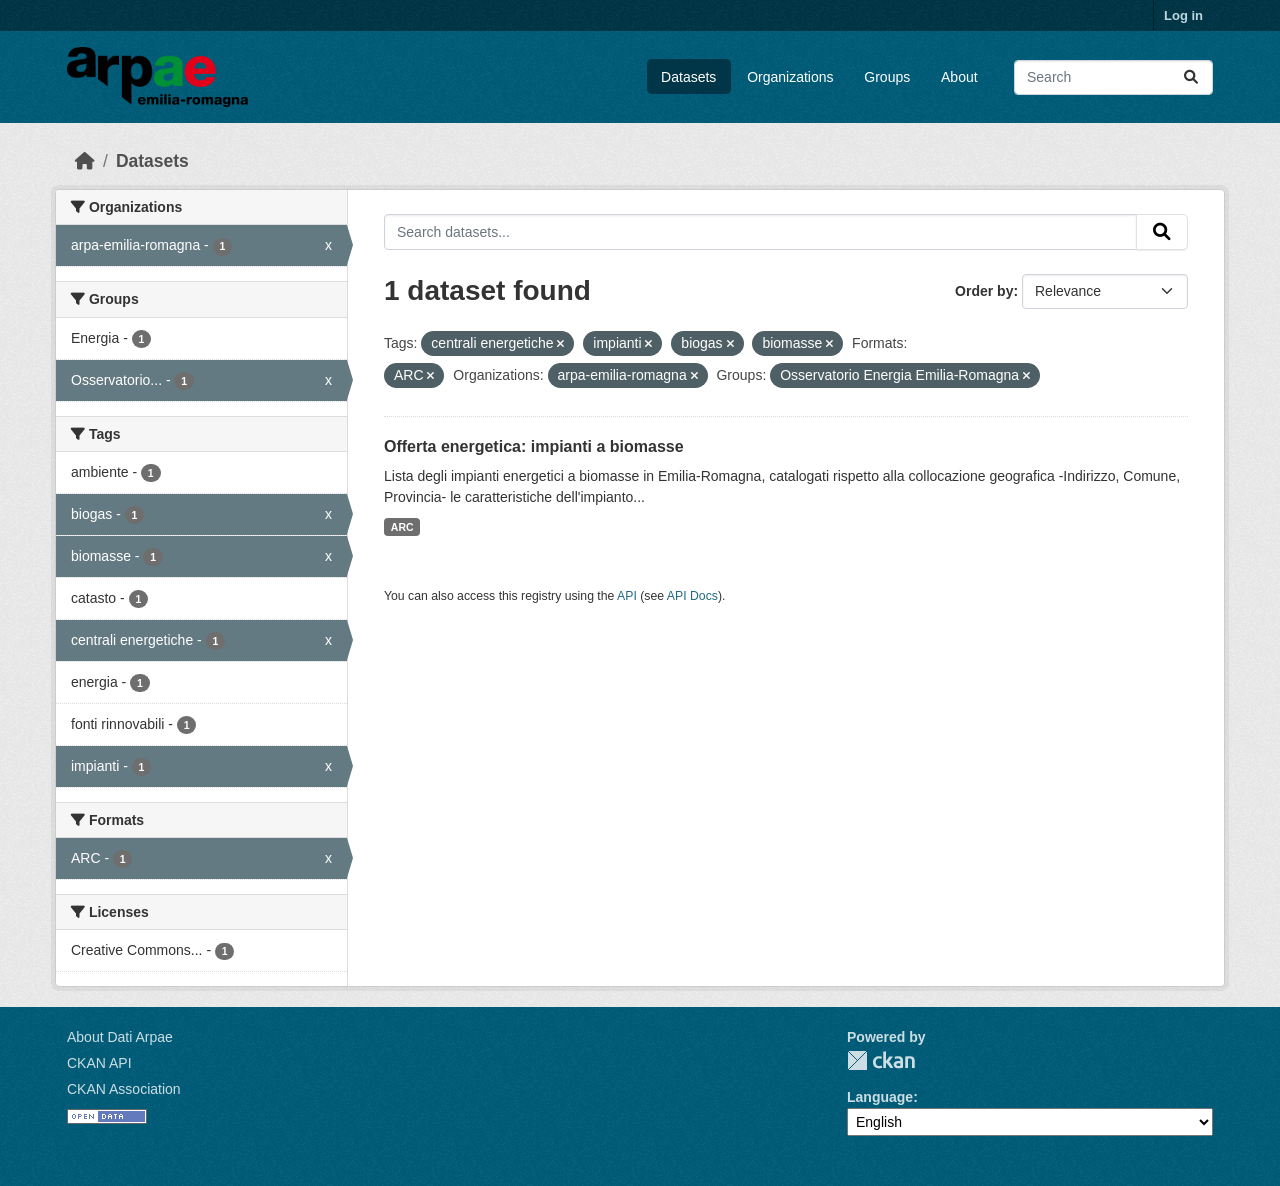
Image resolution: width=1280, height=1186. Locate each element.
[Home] (85, 161)
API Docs (692, 596)
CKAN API (99, 1063)
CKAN (881, 1060)
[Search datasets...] (1113, 77)
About (959, 77)
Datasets (688, 77)
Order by (984, 291)
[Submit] (1191, 77)
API (627, 596)
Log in (1183, 15)
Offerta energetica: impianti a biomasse (534, 446)
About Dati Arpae (120, 1037)
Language (880, 1097)
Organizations (790, 77)
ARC (402, 527)
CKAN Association (124, 1089)
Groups (887, 77)
